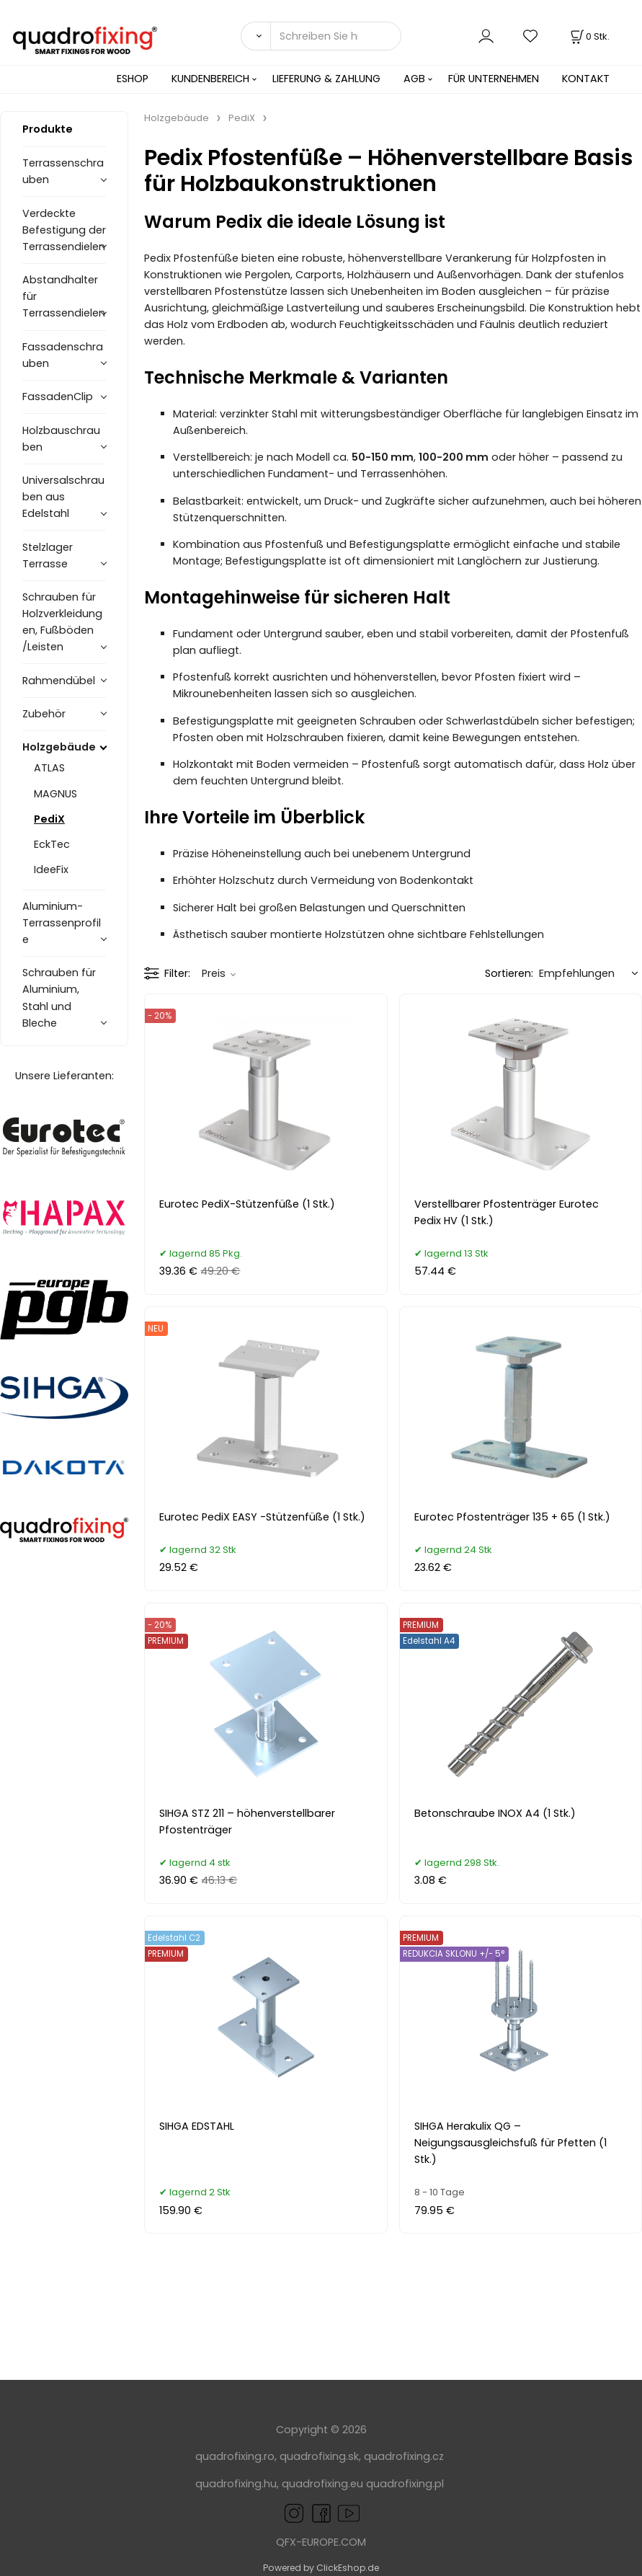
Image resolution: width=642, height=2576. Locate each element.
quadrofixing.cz (404, 2456)
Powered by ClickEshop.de (321, 2568)
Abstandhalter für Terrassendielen (63, 296)
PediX (49, 819)
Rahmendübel (58, 680)
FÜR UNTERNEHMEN (493, 78)
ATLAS (49, 768)
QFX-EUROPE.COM (321, 2542)
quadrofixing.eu (322, 2484)
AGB (414, 78)
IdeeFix (51, 869)
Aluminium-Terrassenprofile (61, 923)
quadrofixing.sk (319, 2456)
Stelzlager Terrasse (47, 555)
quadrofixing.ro (235, 2456)
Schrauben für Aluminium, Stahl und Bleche (59, 997)
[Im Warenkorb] (589, 36)
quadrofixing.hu (236, 2484)
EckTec (52, 844)
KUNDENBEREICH (210, 78)
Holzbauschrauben (61, 438)
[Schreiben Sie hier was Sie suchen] (335, 36)
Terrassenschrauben (63, 171)
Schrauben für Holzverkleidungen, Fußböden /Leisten (62, 622)
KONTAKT (586, 78)
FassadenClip (57, 396)
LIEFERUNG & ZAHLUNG (326, 78)
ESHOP (132, 78)
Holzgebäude (59, 747)
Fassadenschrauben (62, 355)
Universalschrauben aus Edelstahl (63, 497)
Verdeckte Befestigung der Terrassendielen (64, 230)
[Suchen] (255, 36)
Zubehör (44, 714)
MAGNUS (55, 794)
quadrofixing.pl (405, 2484)
